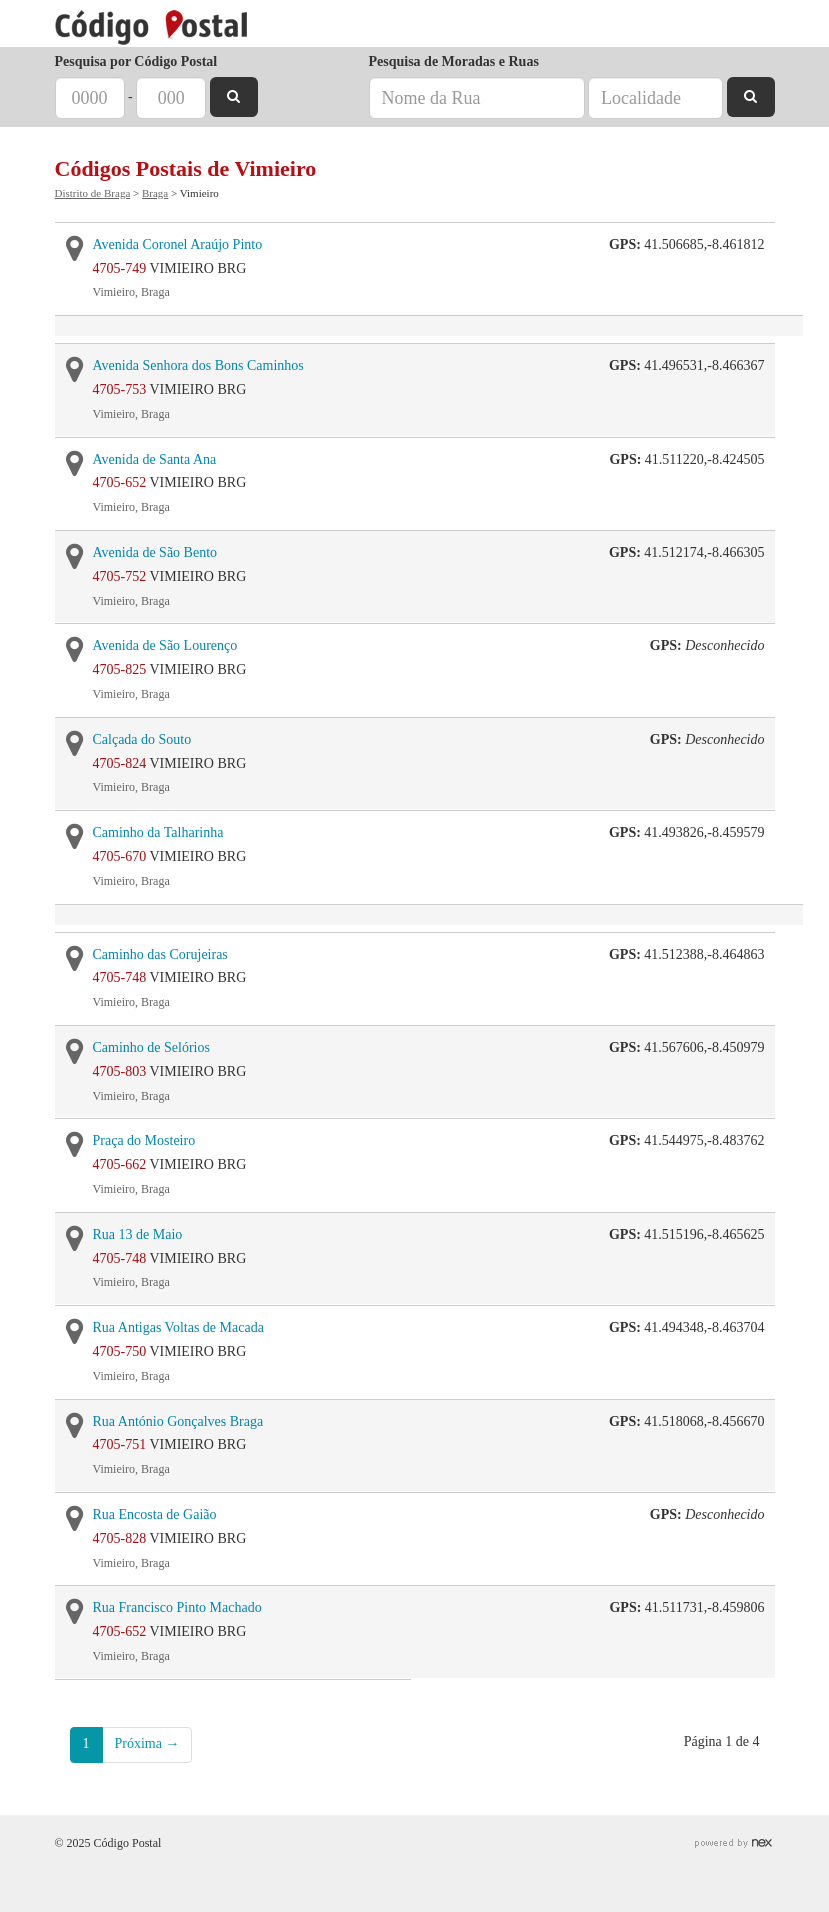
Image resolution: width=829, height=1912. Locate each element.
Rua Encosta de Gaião (155, 1514)
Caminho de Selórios (151, 1047)
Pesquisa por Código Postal (136, 61)
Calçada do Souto (142, 739)
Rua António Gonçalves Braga (178, 1421)
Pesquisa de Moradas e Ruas (454, 61)
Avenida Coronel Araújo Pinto (178, 244)
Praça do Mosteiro (144, 1140)
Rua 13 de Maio (138, 1234)
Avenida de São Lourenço (165, 645)
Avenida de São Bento (155, 552)
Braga (155, 193)
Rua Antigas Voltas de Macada (178, 1327)
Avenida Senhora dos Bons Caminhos (198, 365)
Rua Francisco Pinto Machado (177, 1607)
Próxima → (147, 1743)
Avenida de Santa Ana (155, 459)
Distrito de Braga (93, 193)
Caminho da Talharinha (158, 832)
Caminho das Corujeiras (160, 954)
